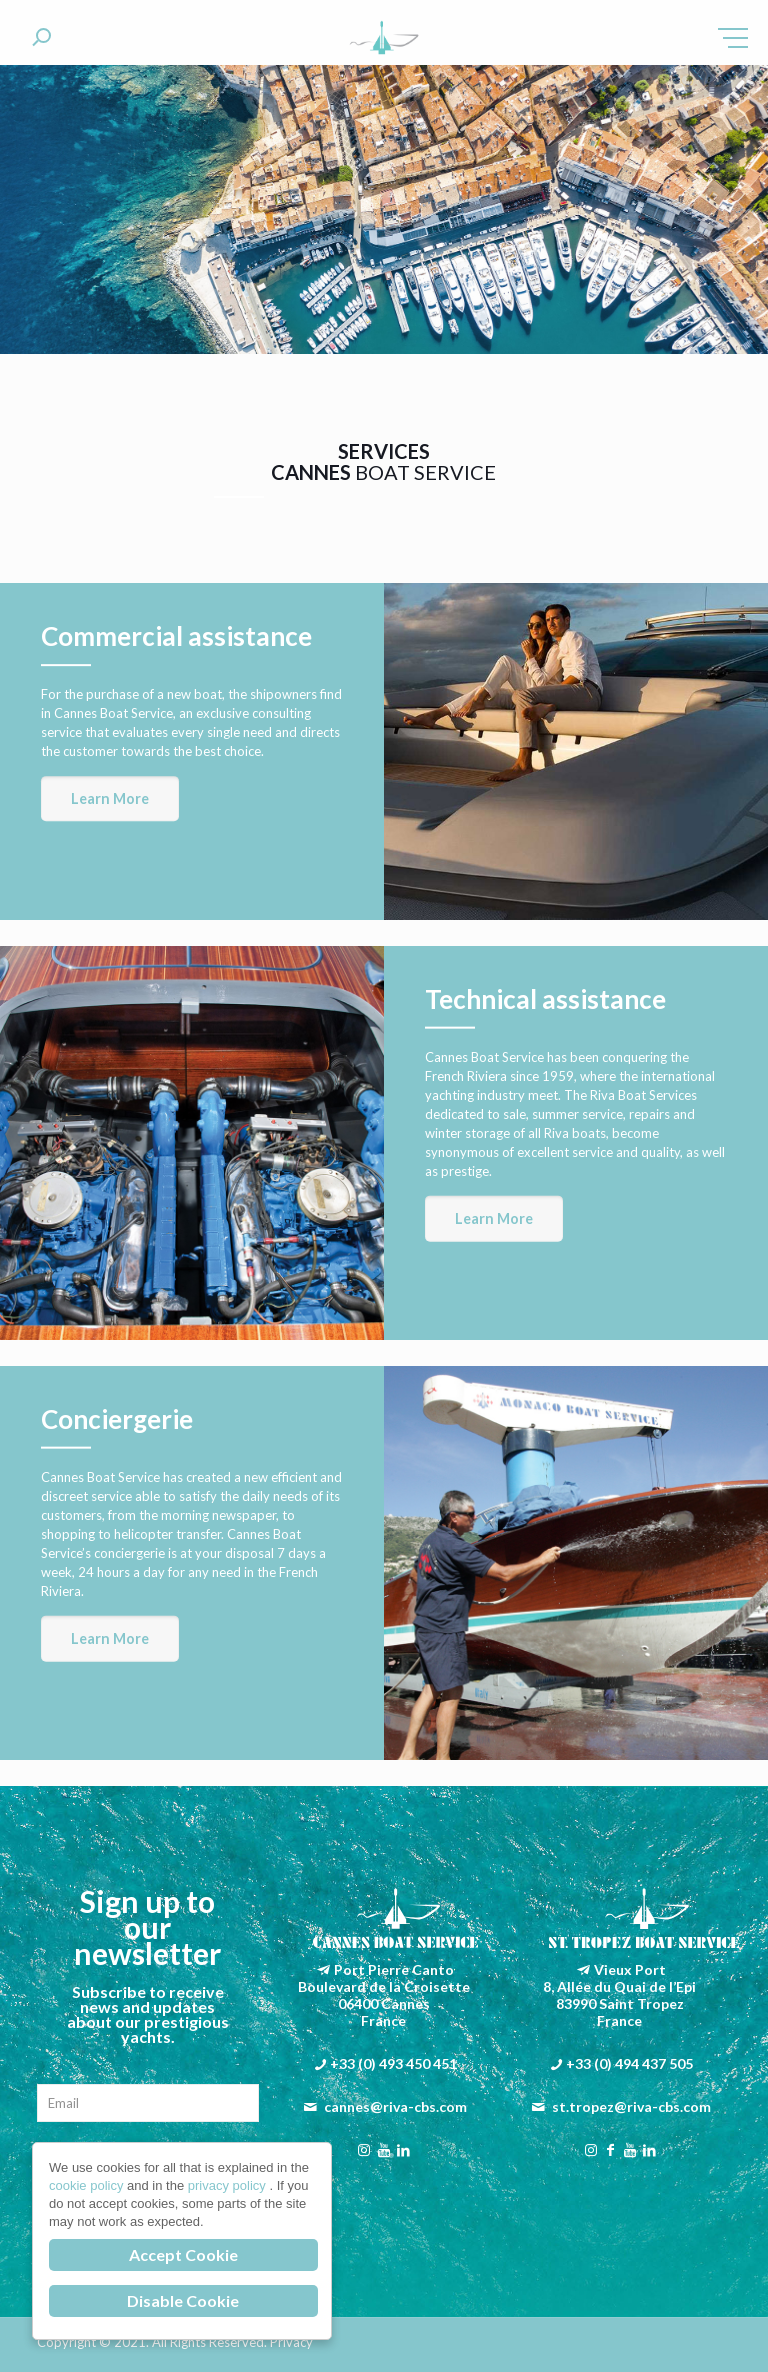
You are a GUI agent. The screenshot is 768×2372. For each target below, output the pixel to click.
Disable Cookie (183, 2300)
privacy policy (229, 2185)
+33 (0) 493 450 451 (393, 2063)
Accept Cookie (183, 2254)
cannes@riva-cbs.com (395, 2106)
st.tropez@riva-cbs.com (631, 2106)
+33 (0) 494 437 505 (629, 2063)
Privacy (291, 2342)
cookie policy (88, 2185)
